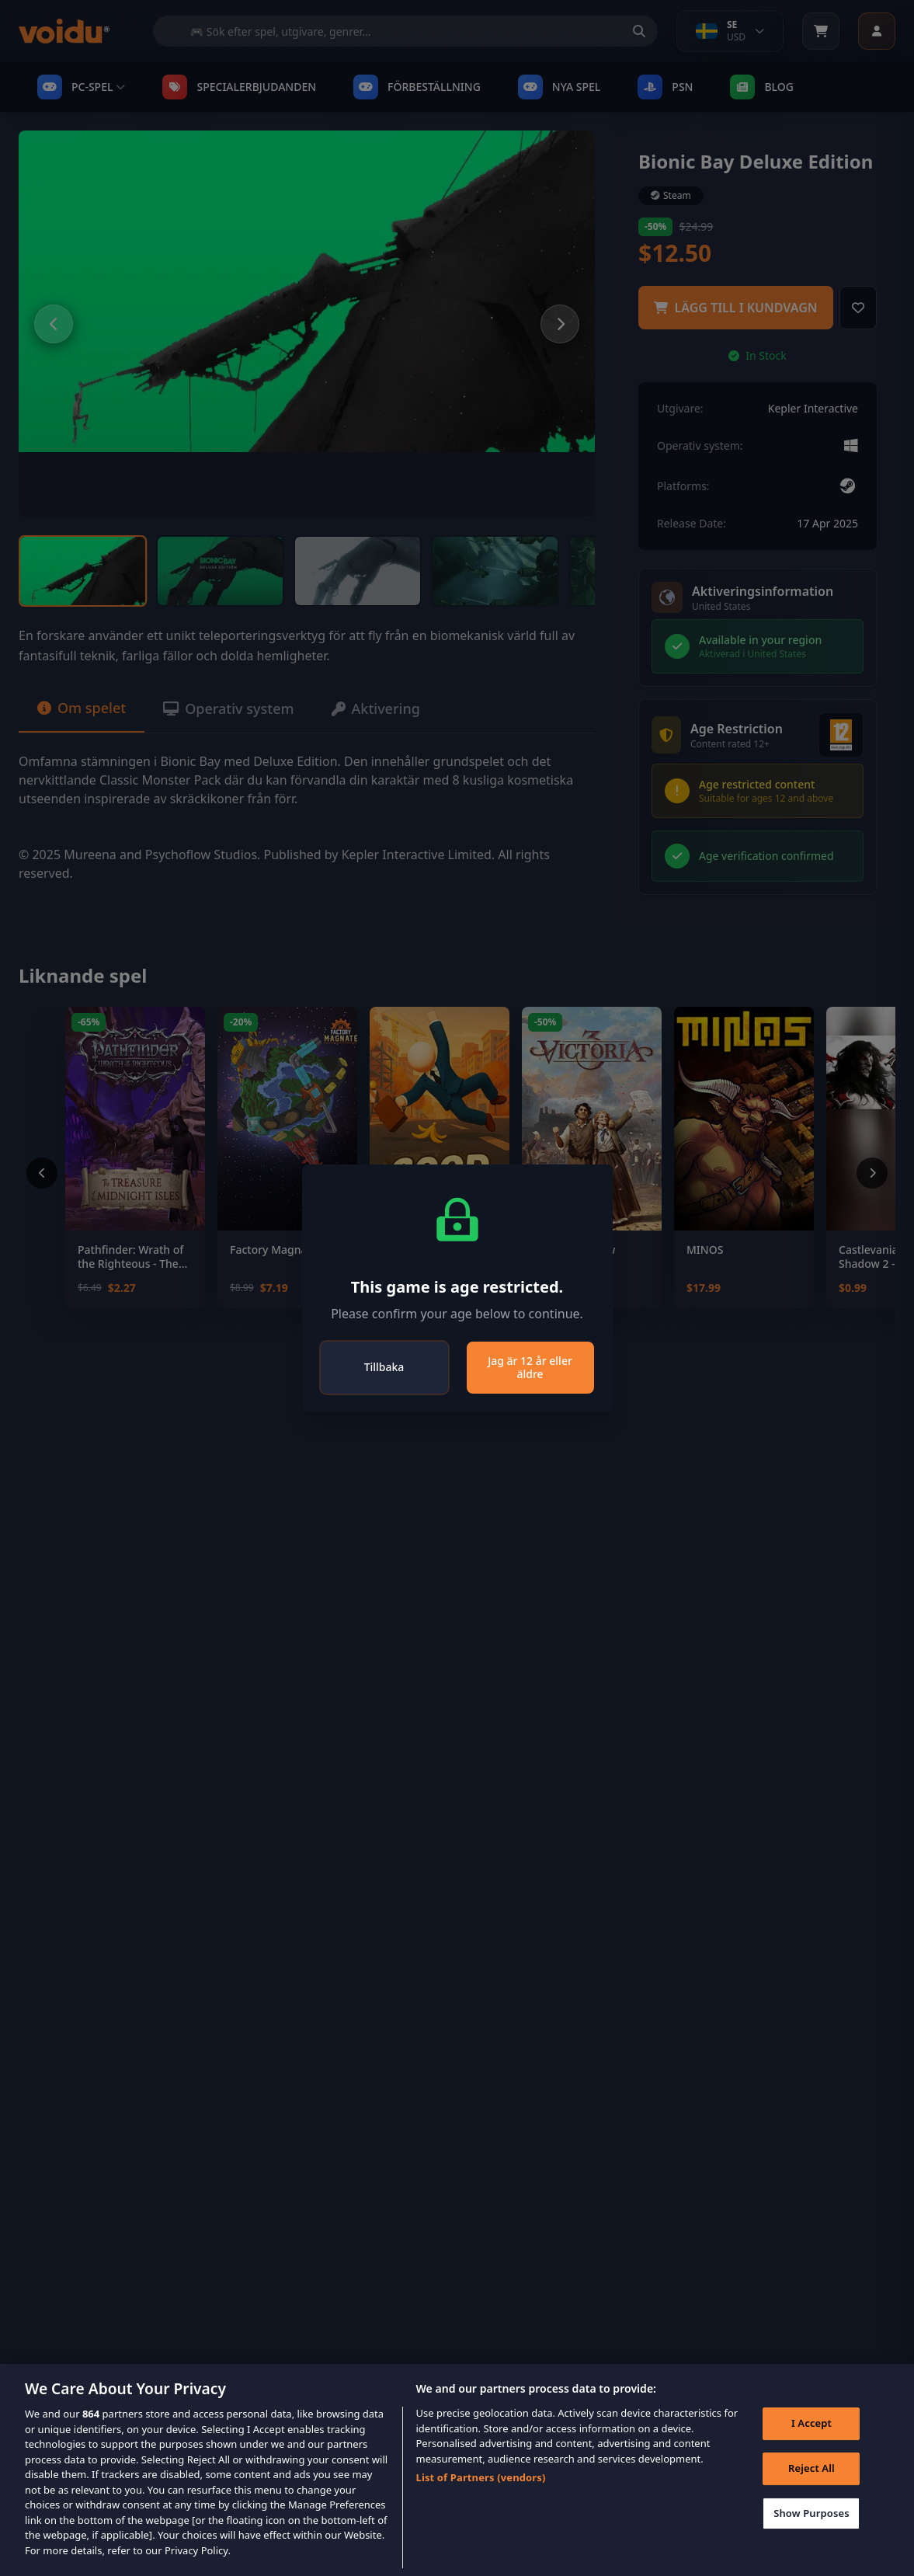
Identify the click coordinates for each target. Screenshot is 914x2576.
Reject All (811, 2490)
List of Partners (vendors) (480, 2499)
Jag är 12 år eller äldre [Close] (530, 1367)
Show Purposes (811, 2534)
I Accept (811, 2445)
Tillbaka (384, 1366)
